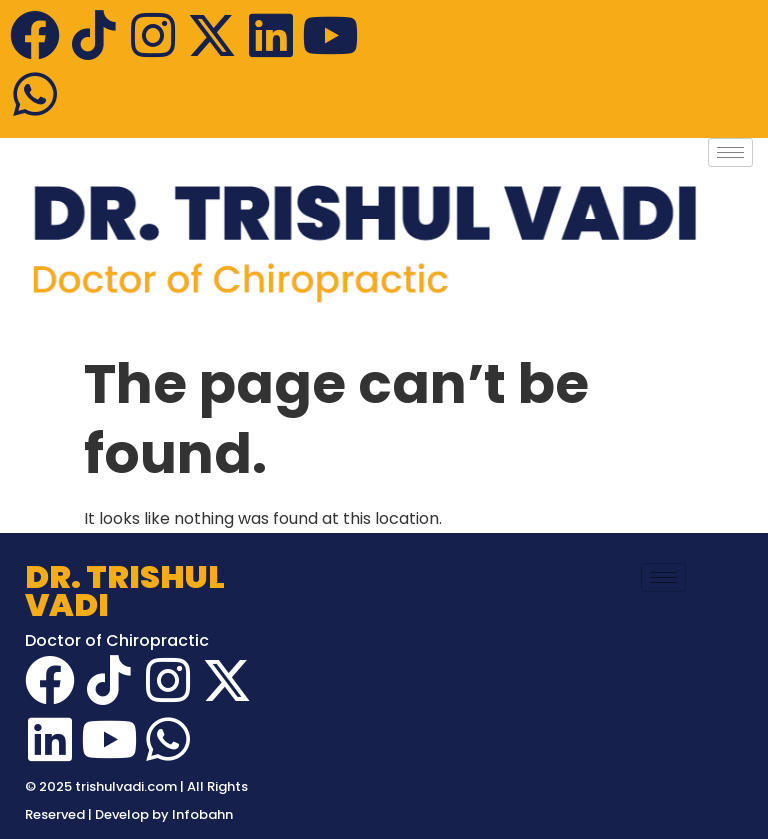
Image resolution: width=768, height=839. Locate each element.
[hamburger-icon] (730, 152)
